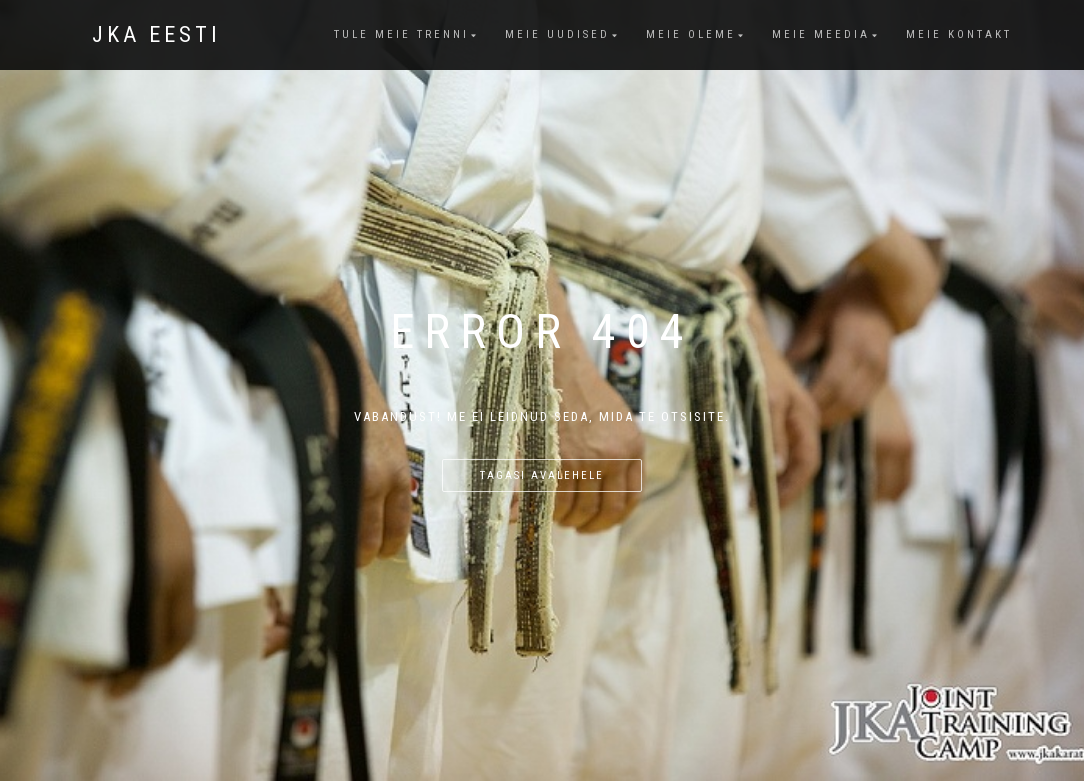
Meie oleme (691, 34)
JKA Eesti (156, 35)
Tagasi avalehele (542, 475)
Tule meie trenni (401, 34)
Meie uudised (557, 34)
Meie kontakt (959, 34)
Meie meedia (821, 34)
